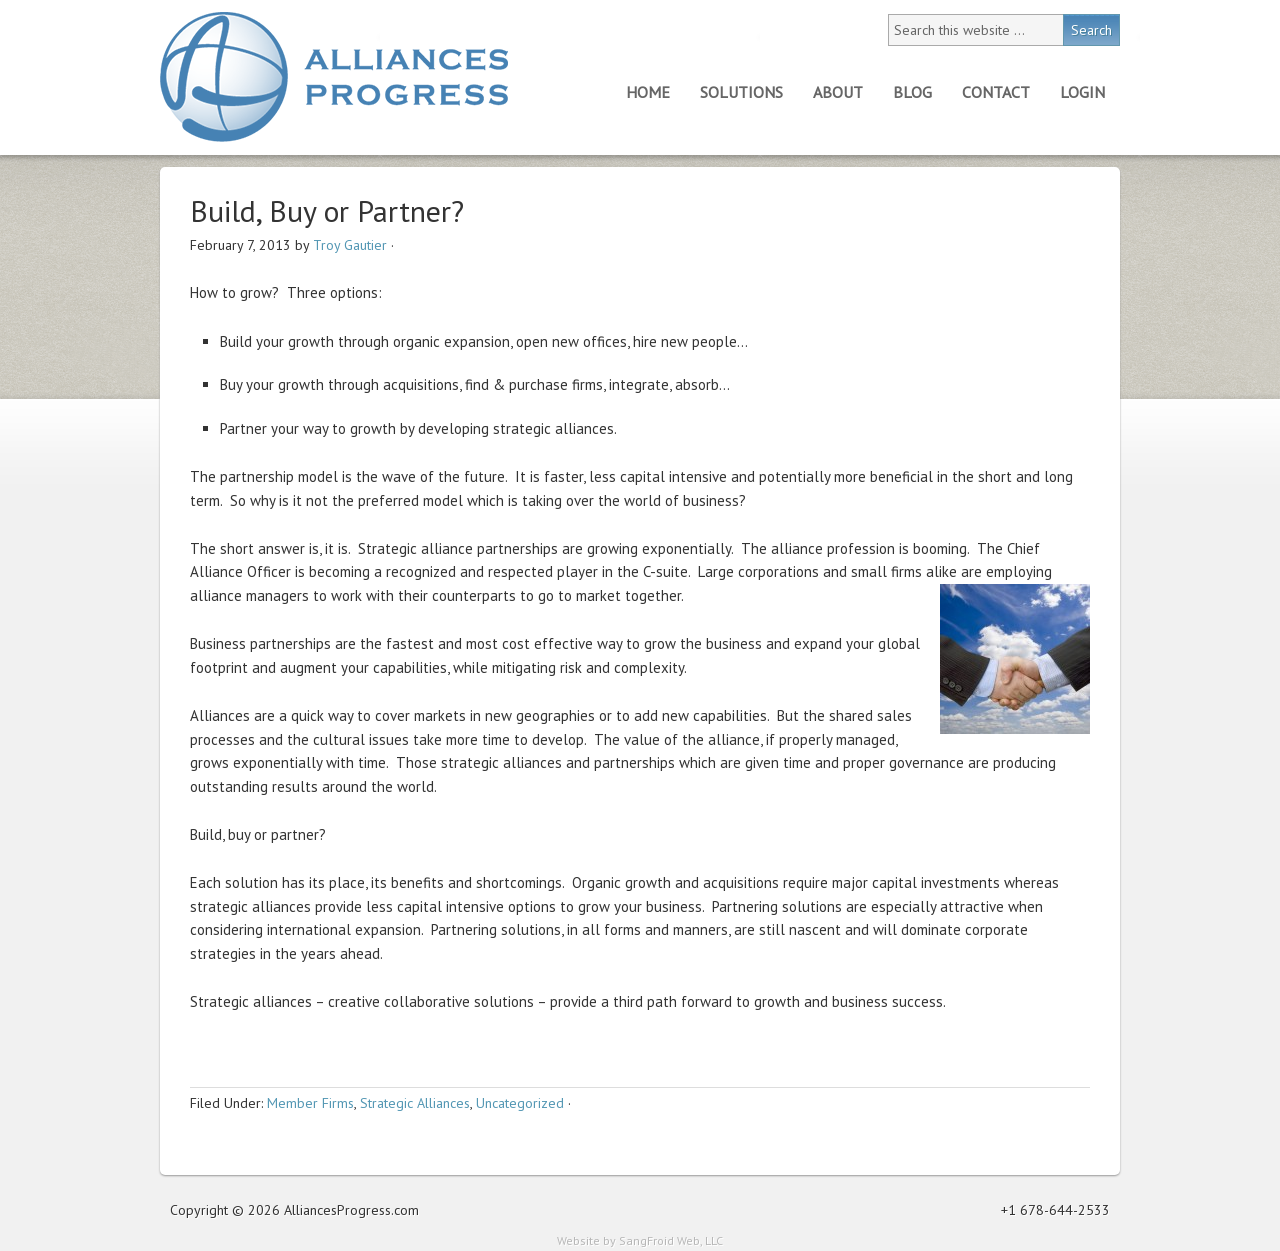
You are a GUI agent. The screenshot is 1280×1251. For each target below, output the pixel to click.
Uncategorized (520, 1103)
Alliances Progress (334, 77)
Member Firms (310, 1103)
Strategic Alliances (415, 1103)
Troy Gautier (350, 245)
